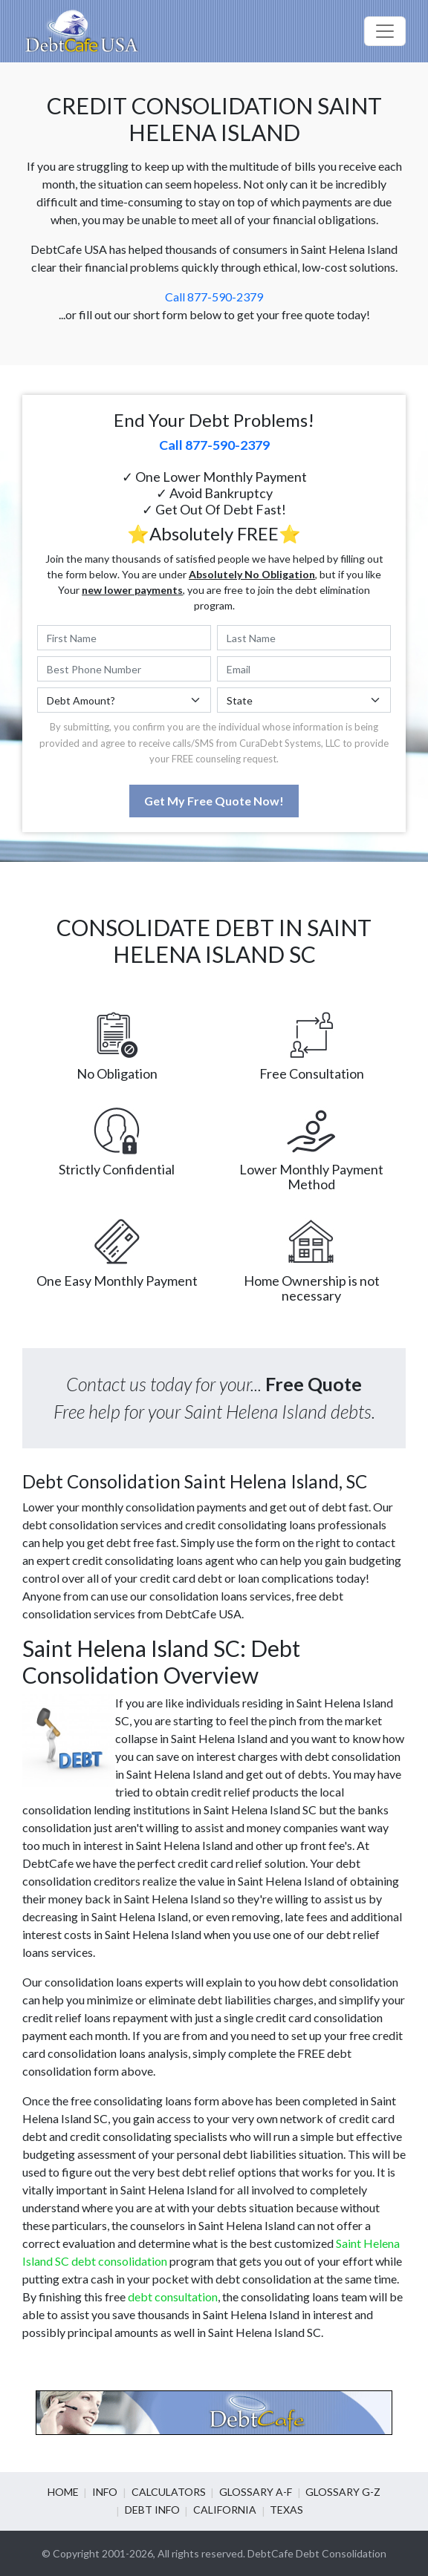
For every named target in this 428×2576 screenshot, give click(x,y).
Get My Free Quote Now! (214, 801)
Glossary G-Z (341, 2491)
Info (106, 2491)
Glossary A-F (254, 2491)
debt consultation (173, 2296)
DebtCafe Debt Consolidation (316, 2553)
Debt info (153, 2509)
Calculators (169, 2491)
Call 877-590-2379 (214, 297)
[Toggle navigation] (385, 31)
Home (65, 2491)
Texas (285, 2509)
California (224, 2509)
